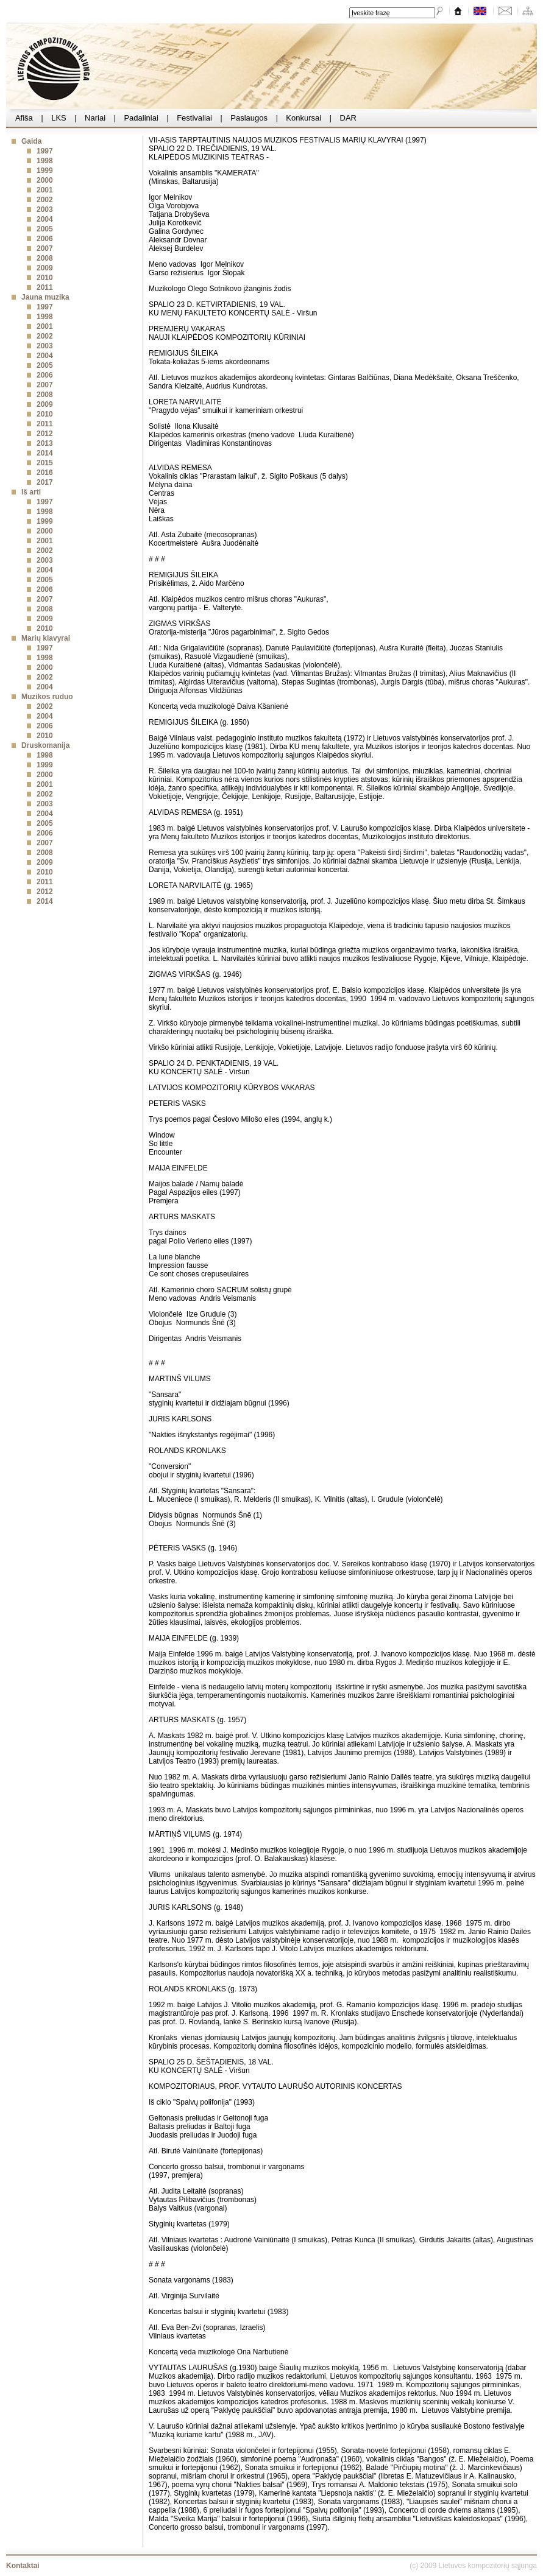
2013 (45, 443)
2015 (45, 463)
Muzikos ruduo (47, 696)
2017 (45, 482)
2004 (45, 219)
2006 (45, 238)
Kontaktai (23, 2565)
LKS (59, 117)
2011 (45, 287)
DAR (348, 117)
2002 (45, 199)
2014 (45, 453)
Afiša (24, 117)
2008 (45, 258)
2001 (45, 190)
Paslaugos (249, 117)
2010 (45, 277)
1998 (45, 161)
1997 (45, 151)
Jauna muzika (45, 297)
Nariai (94, 117)
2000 (45, 180)
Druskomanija (45, 745)
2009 (45, 268)
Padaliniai (141, 117)
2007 (45, 248)
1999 (45, 170)
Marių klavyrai (45, 638)
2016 (45, 472)
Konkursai (304, 117)
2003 (45, 209)
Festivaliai (195, 117)
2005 (45, 229)
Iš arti (31, 492)
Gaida (31, 141)
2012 (45, 433)
